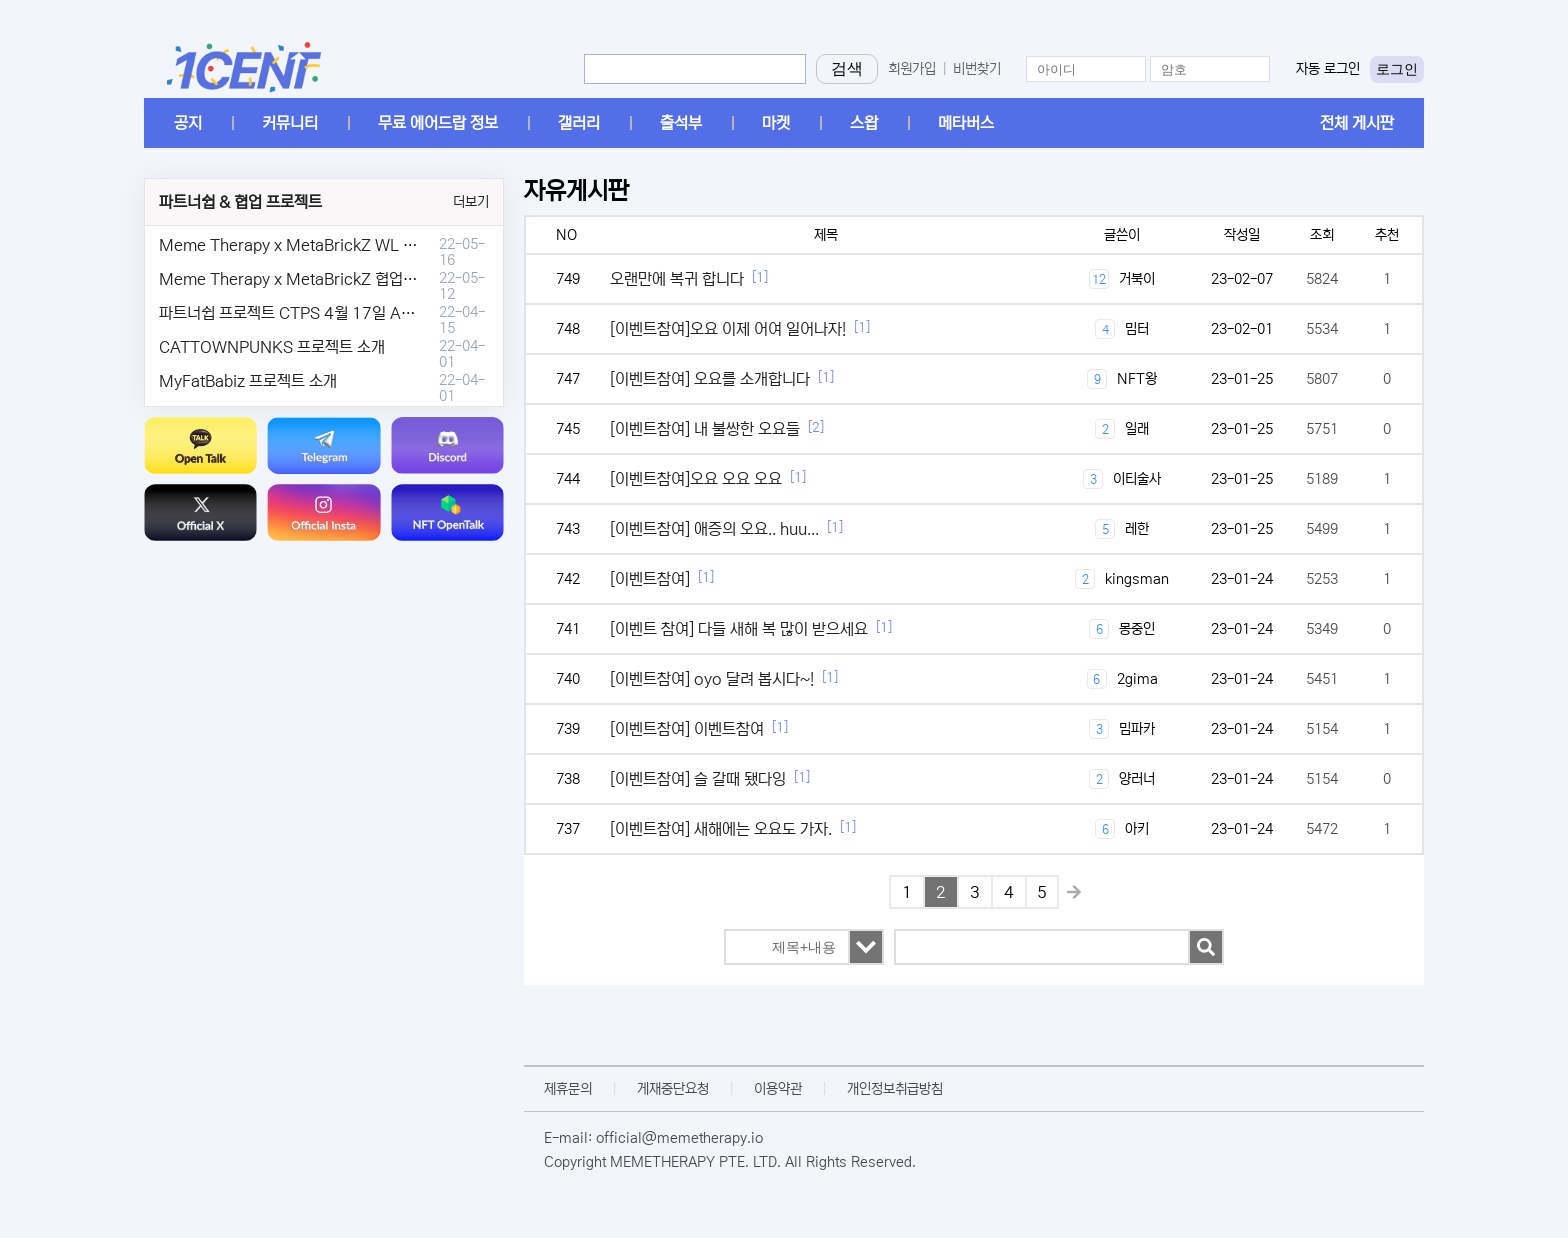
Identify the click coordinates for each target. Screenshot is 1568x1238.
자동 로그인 (1328, 69)
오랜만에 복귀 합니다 (677, 279)
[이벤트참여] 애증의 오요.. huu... (714, 529)
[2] (816, 427)
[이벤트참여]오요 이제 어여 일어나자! (728, 329)
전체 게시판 (1357, 123)
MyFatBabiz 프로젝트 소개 (248, 381)
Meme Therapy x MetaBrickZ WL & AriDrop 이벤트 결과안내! (371, 245)
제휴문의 (568, 1089)
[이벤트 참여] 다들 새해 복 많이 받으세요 (739, 629)
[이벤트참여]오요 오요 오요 (696, 479)
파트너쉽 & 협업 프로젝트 (240, 202)
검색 (847, 68)
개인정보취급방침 (895, 1089)
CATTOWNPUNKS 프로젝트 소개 (272, 347)
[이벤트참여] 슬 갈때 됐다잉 (698, 779)
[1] (760, 277)
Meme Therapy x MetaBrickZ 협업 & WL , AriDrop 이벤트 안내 (375, 279)
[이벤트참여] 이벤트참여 (687, 729)
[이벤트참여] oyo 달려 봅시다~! (712, 679)
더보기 (471, 202)
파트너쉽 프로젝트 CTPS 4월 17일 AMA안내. (309, 313)
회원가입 (912, 69)
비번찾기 (977, 69)
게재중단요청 (673, 1089)
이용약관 (778, 1089)
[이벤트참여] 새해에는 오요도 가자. (721, 829)
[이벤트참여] (650, 579)
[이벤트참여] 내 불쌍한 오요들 (705, 429)
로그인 (1397, 69)
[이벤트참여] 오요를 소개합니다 (710, 379)
